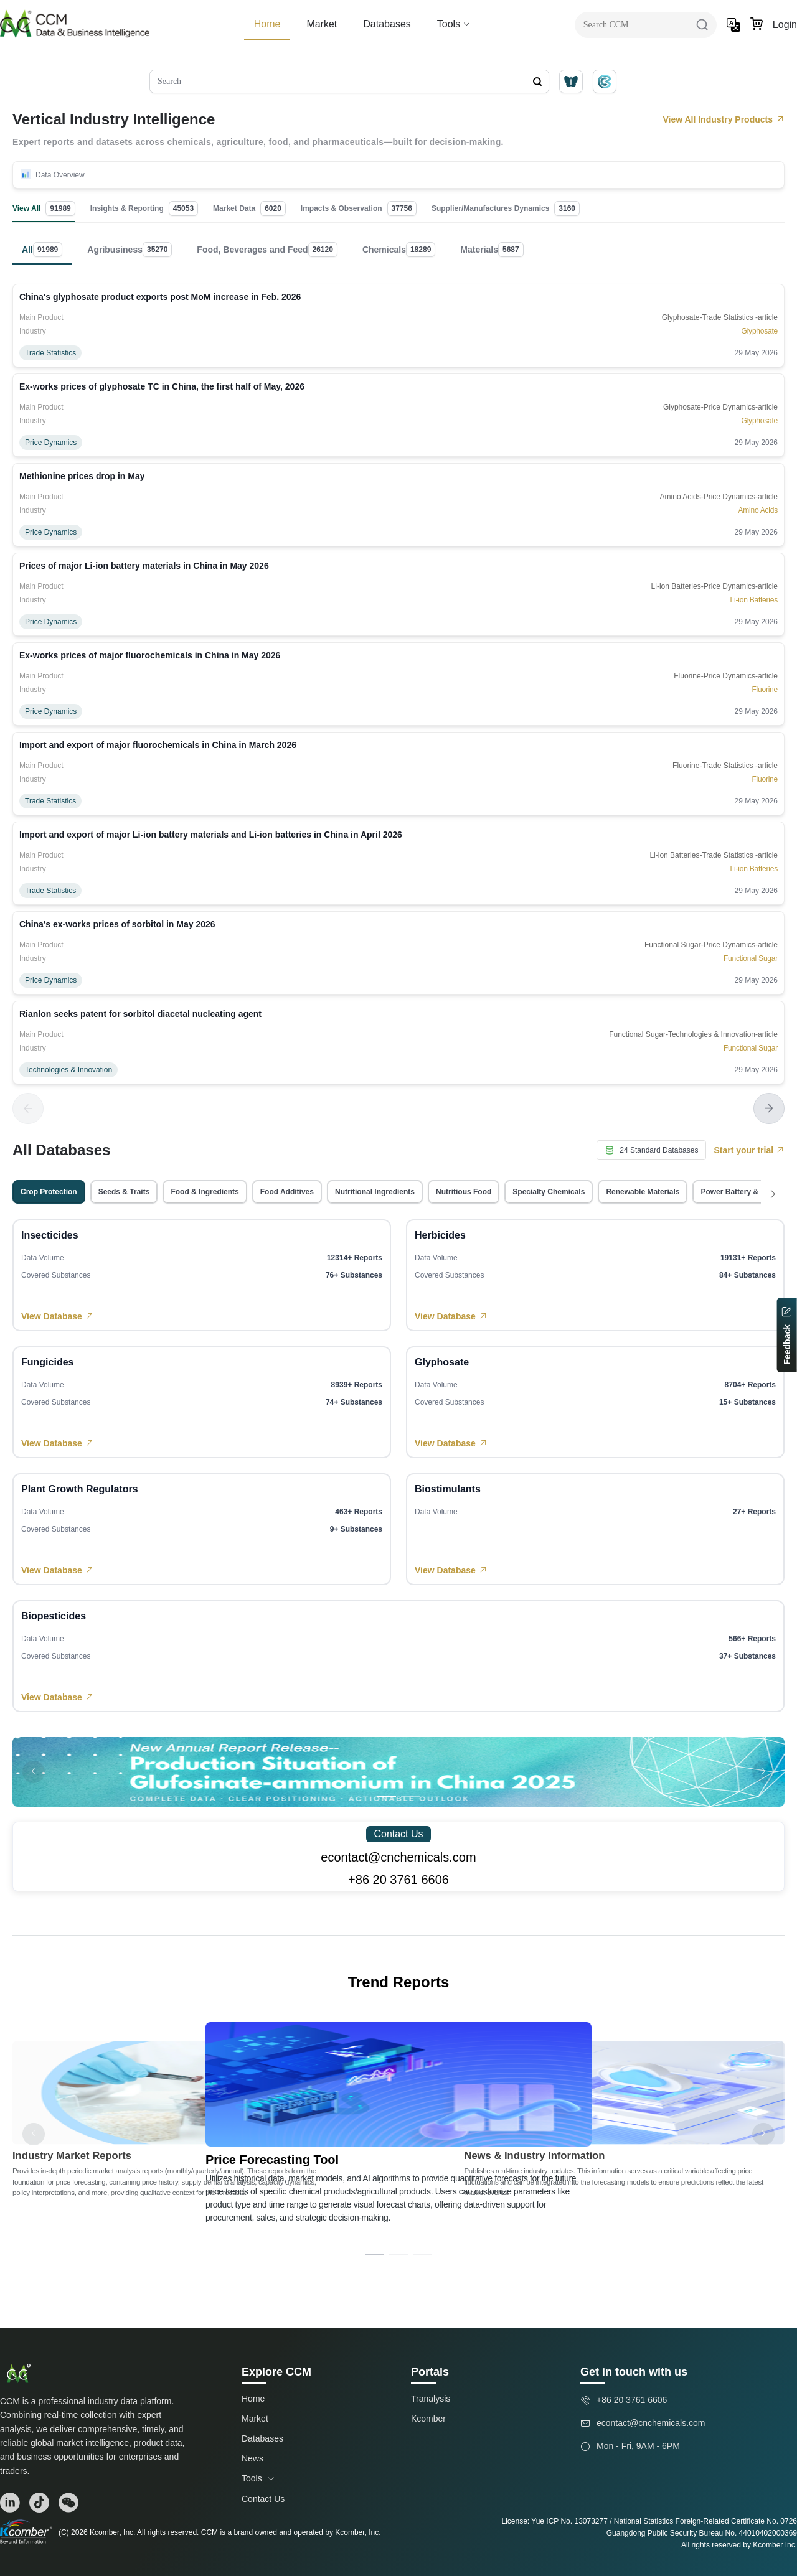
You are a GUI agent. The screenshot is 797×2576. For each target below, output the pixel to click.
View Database (57, 1316)
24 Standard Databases (651, 1150)
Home (267, 24)
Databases (387, 24)
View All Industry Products (724, 119)
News (252, 2458)
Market (321, 24)
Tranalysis (430, 2399)
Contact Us (398, 1834)
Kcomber (428, 2419)
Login (785, 24)
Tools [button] (453, 24)
